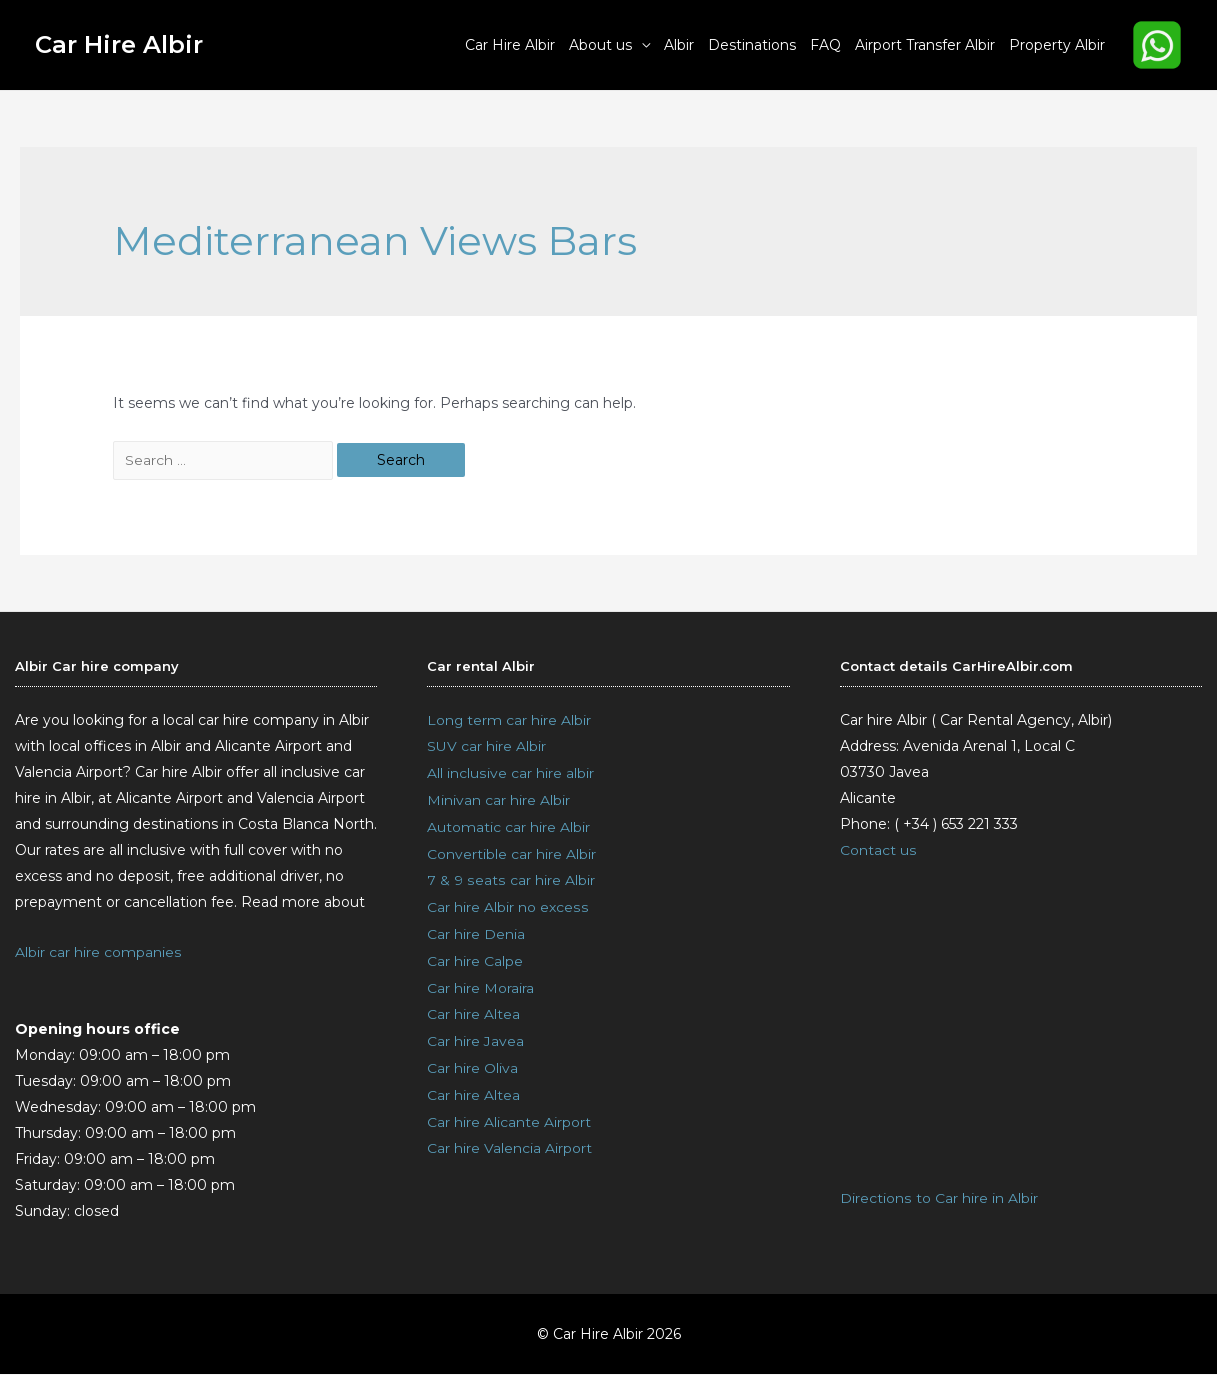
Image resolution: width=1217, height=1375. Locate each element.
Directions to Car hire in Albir (938, 1200)
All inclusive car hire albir (510, 774)
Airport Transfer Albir (925, 45)
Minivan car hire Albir (498, 800)
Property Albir (1057, 45)
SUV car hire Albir (486, 748)
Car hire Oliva (472, 1060)
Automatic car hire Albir (508, 826)
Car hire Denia (476, 930)
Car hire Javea (475, 1034)
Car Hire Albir (119, 44)
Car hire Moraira (480, 982)
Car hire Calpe (475, 956)
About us (600, 45)
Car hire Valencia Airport (509, 1138)
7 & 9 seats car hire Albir (510, 878)
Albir (679, 45)
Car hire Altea (473, 1008)
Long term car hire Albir (509, 722)
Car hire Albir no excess (507, 904)
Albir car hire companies (98, 954)
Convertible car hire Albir (511, 852)
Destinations (752, 45)
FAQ (825, 45)
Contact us (878, 852)
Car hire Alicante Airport (509, 1112)
